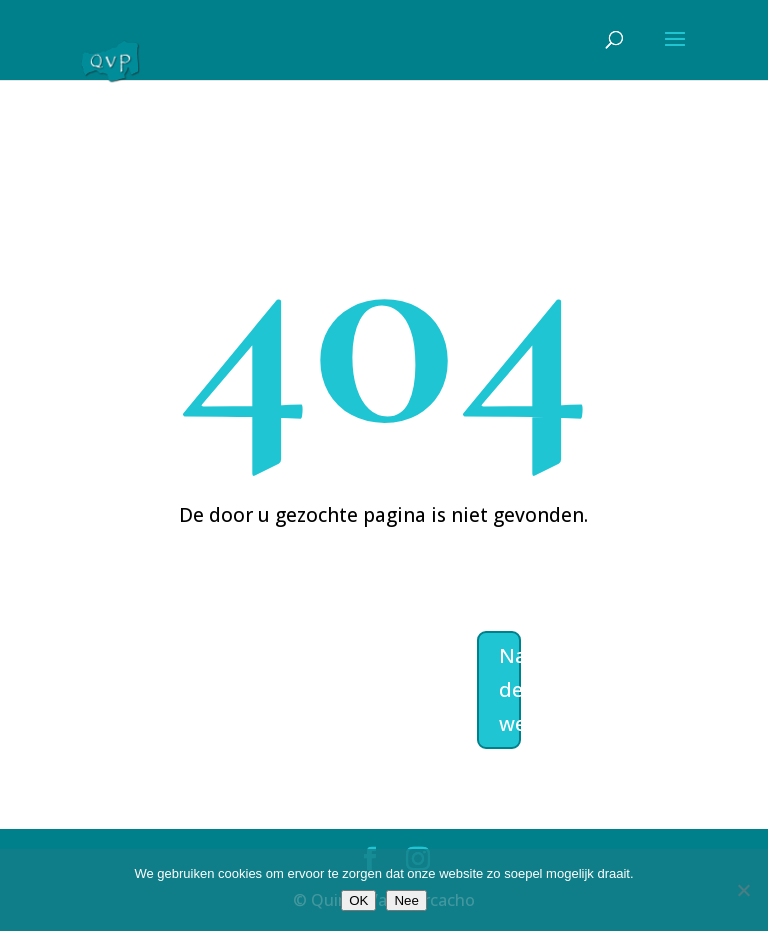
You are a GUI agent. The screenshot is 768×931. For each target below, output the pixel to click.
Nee (406, 900)
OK (358, 900)
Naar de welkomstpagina (510, 689)
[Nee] (743, 890)
